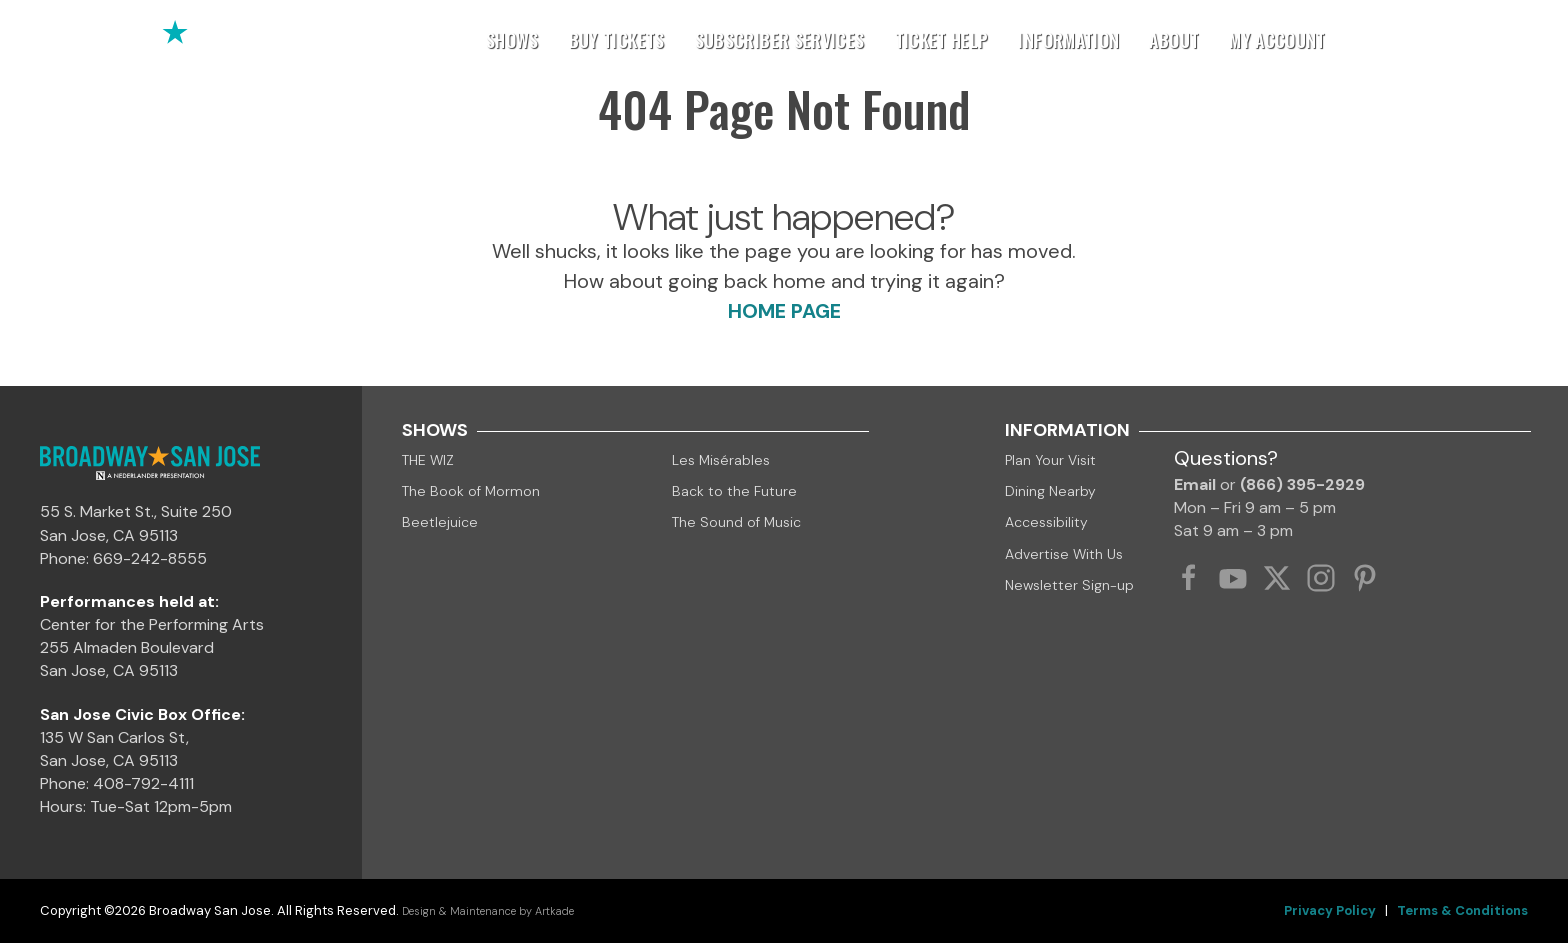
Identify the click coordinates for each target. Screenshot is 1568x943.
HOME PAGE (784, 311)
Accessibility (1046, 522)
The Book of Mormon (471, 491)
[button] (1523, 40)
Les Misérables (721, 460)
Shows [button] (512, 40)
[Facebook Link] (1189, 578)
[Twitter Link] (1277, 578)
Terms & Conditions (1462, 910)
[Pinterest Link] (1365, 578)
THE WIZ (428, 460)
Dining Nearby (1050, 491)
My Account (1277, 40)
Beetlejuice (440, 522)
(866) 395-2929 (1302, 484)
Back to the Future (734, 491)
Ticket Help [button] (942, 40)
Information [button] (1068, 40)
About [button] (1174, 40)
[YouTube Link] (1233, 578)
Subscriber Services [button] (780, 40)
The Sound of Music (736, 522)
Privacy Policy (1330, 910)
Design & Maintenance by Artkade (488, 911)
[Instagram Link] (1321, 578)
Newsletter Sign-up (1069, 585)
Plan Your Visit (1050, 460)
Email (1195, 484)
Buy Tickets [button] (617, 40)
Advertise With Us (1064, 554)
